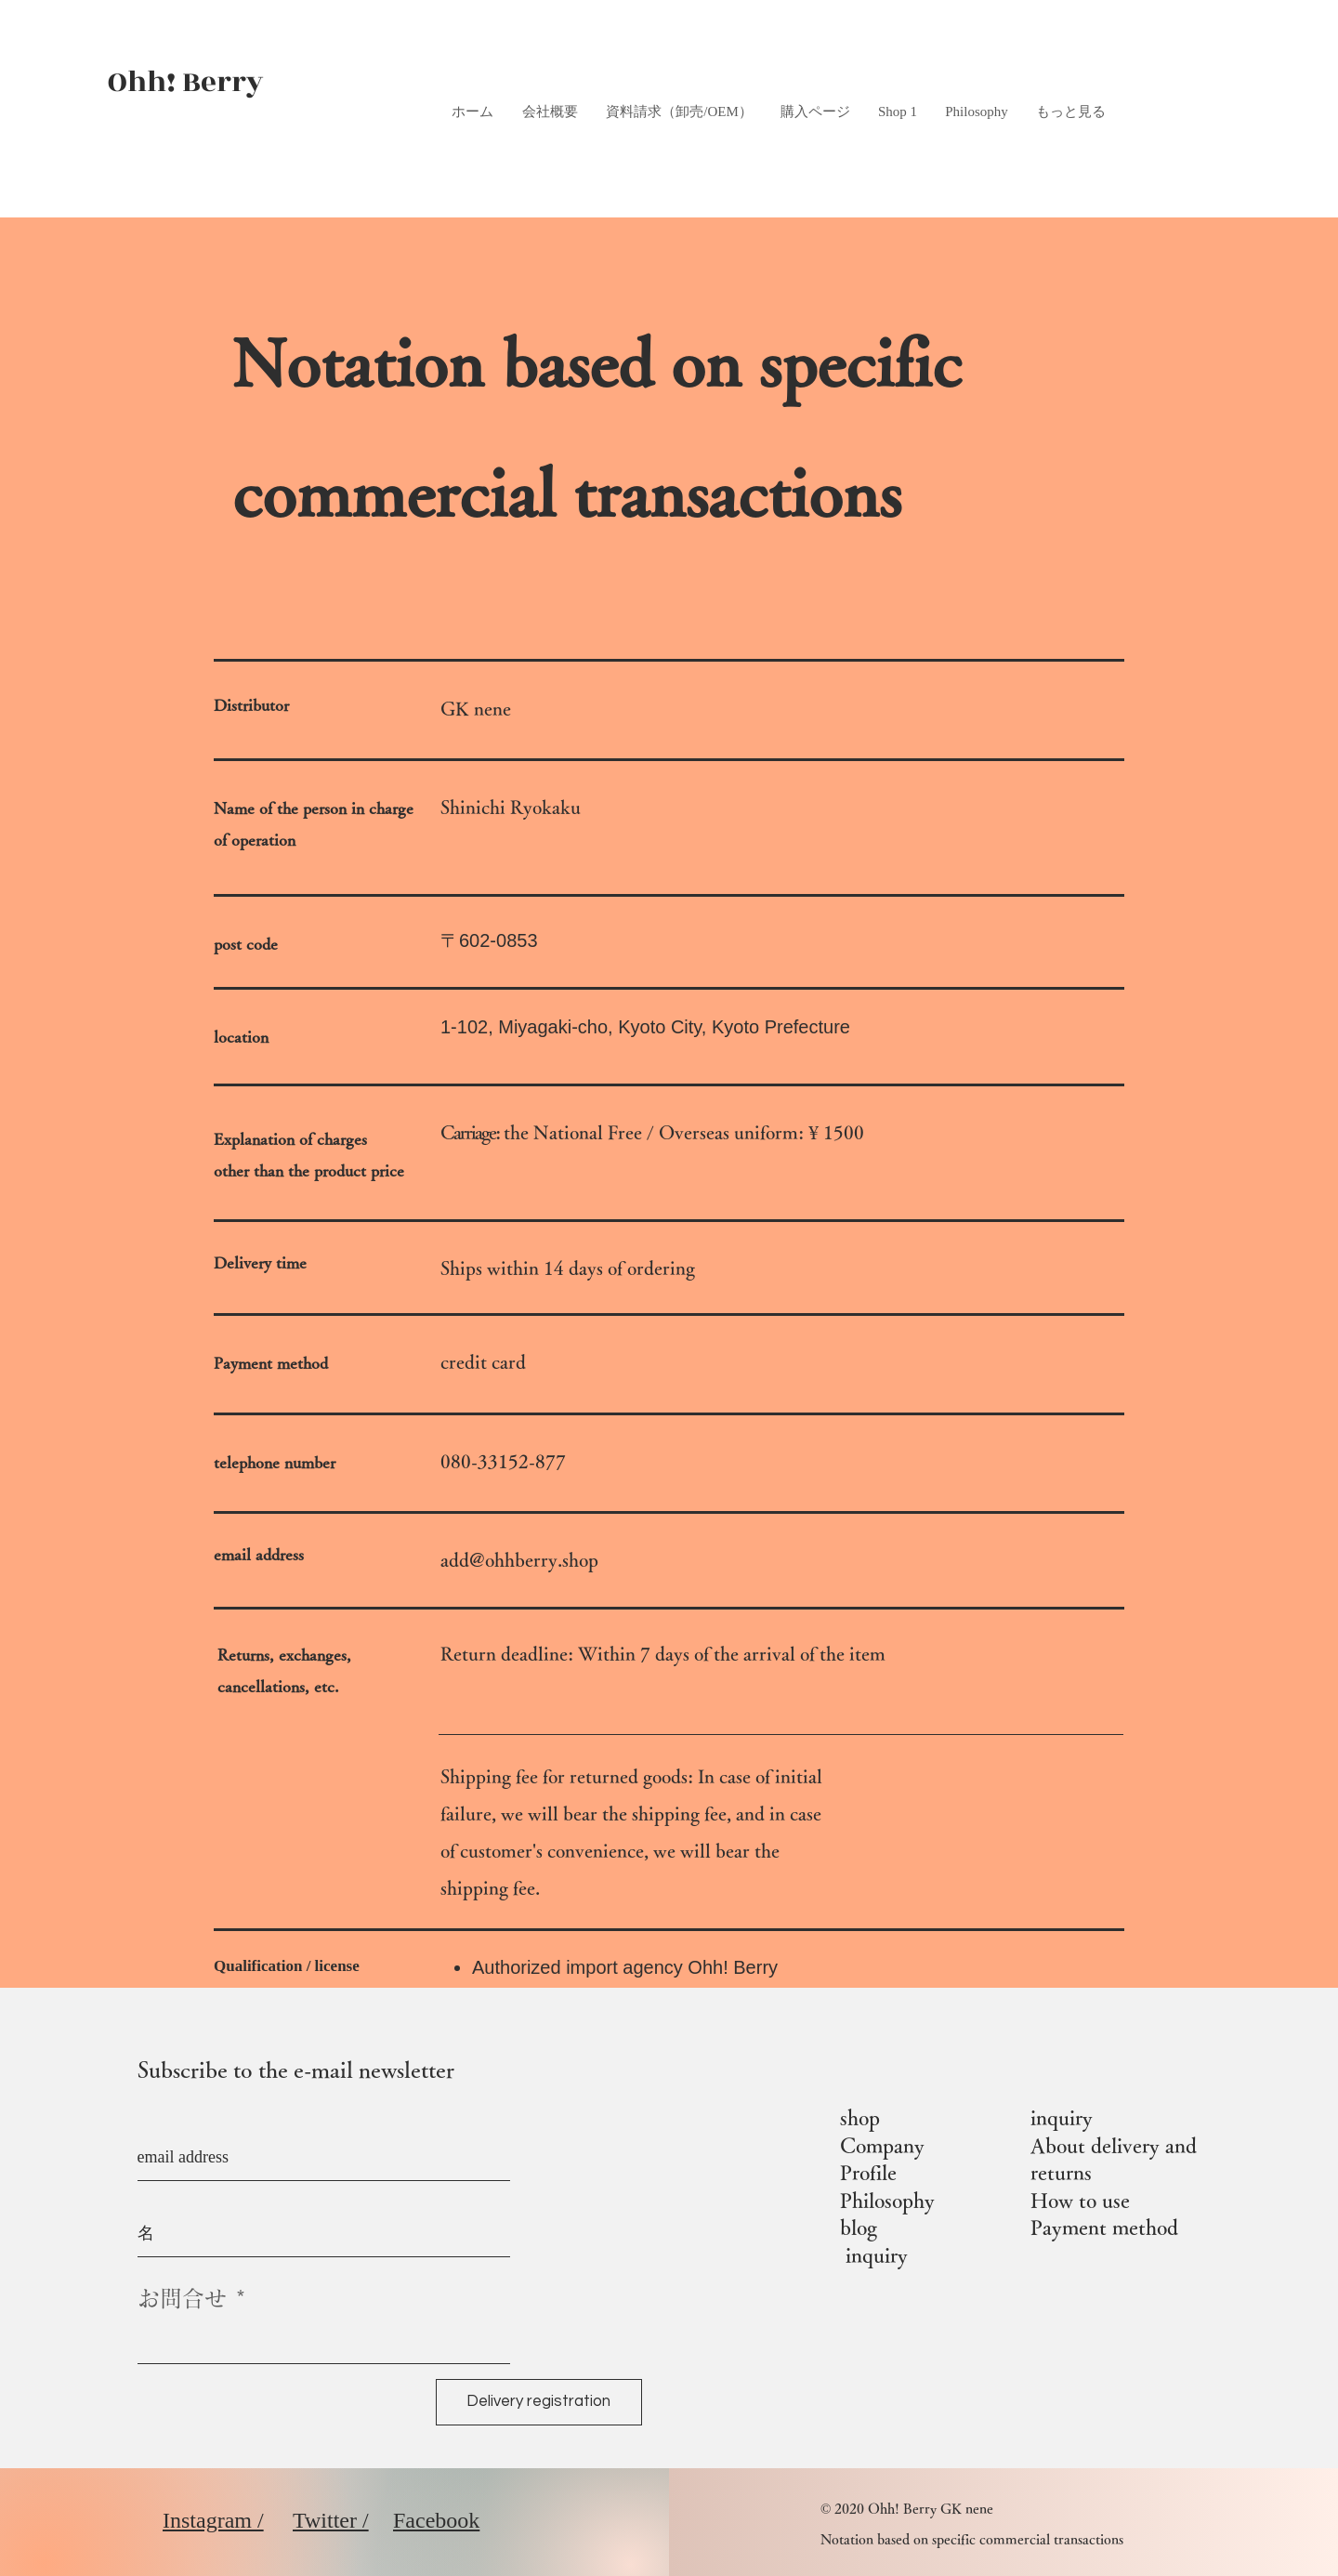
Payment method (1104, 2227)
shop (860, 2118)
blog (858, 2227)
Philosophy (887, 2200)
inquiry (877, 2255)
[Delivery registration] (539, 2402)
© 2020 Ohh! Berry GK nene (906, 2509)
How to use (1080, 2200)
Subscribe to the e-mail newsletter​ (296, 2069)
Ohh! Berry (186, 82)
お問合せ (182, 2298)
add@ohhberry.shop (519, 1559)
